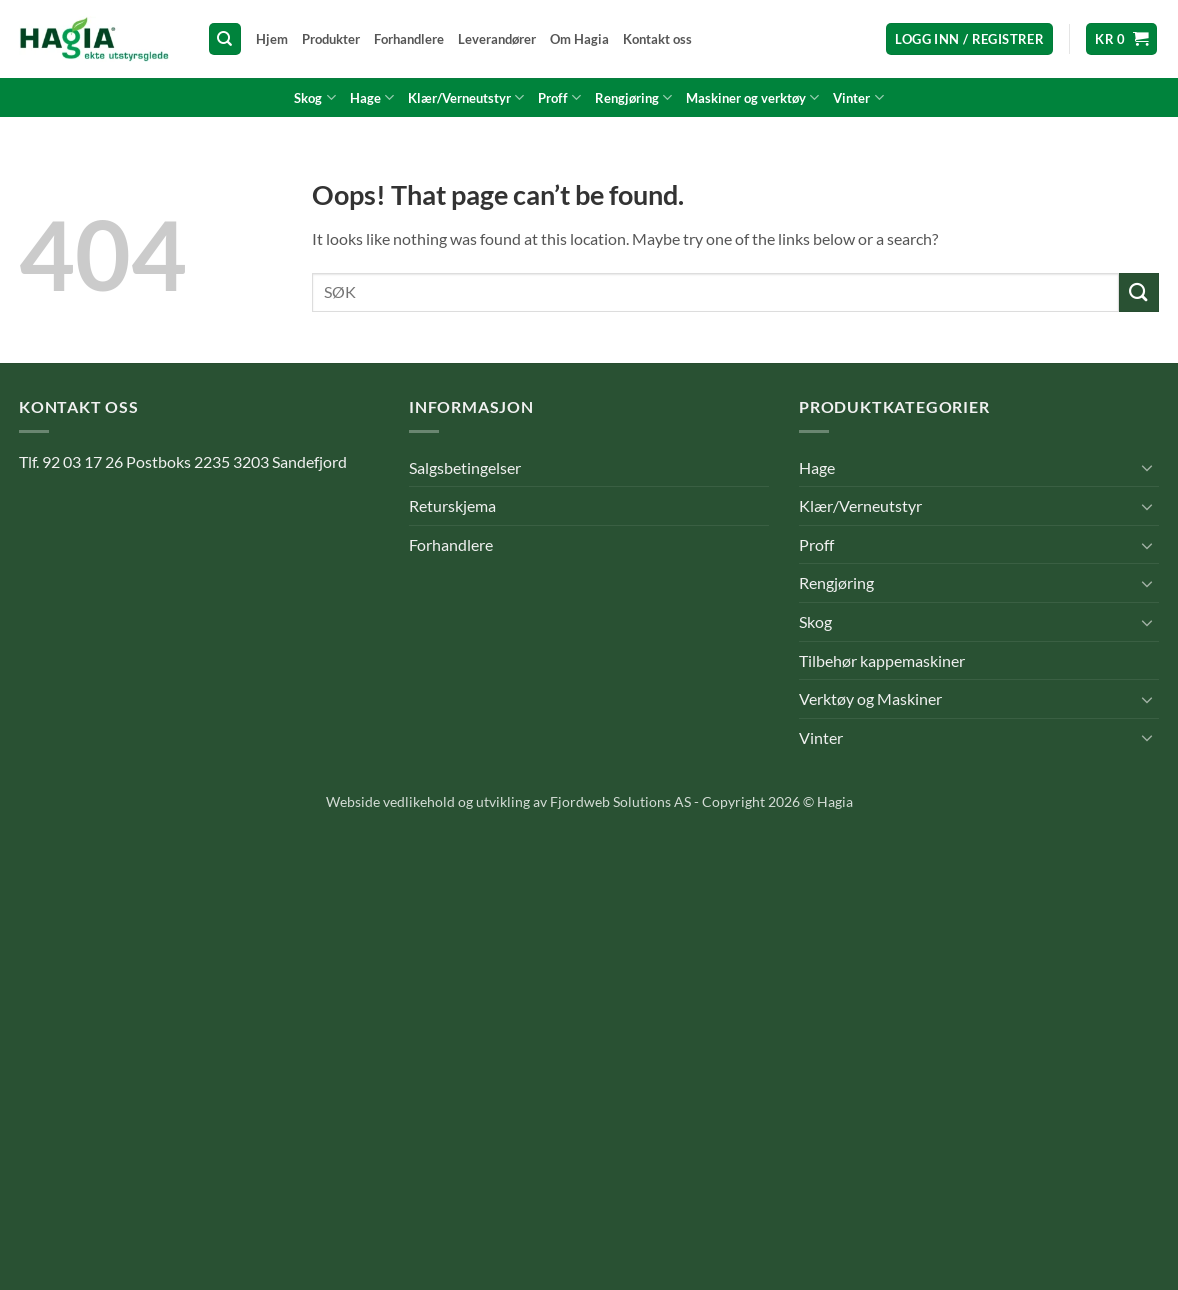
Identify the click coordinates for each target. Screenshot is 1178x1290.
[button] (969, 39)
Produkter (331, 39)
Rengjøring (633, 97)
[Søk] (225, 39)
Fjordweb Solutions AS (620, 801)
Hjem (272, 39)
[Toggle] (1147, 467)
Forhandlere (409, 39)
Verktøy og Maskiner (870, 698)
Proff (559, 97)
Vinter (858, 97)
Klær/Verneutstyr (466, 97)
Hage (372, 97)
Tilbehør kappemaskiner (882, 660)
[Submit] (1139, 292)
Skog (314, 97)
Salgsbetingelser (465, 467)
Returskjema (452, 505)
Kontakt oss (657, 39)
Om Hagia (579, 39)
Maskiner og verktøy (752, 97)
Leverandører (497, 39)
